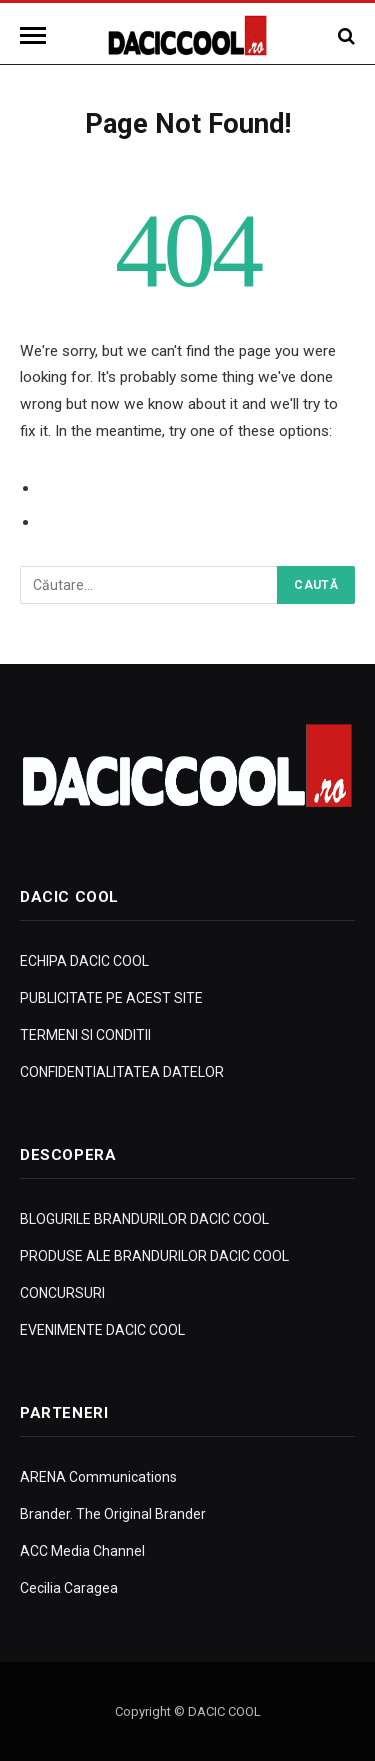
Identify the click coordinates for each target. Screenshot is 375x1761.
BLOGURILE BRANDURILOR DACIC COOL (144, 1219)
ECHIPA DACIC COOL (84, 961)
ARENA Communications (98, 1477)
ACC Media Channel (82, 1551)
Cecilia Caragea (69, 1588)
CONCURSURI (62, 1293)
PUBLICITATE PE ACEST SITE (111, 998)
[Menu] (36, 35)
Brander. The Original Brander (113, 1514)
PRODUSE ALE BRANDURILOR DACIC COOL (154, 1256)
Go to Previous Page (112, 488)
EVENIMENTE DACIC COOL (102, 1330)
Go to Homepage (101, 522)
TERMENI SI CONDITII (85, 1035)
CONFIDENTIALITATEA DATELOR (122, 1072)
